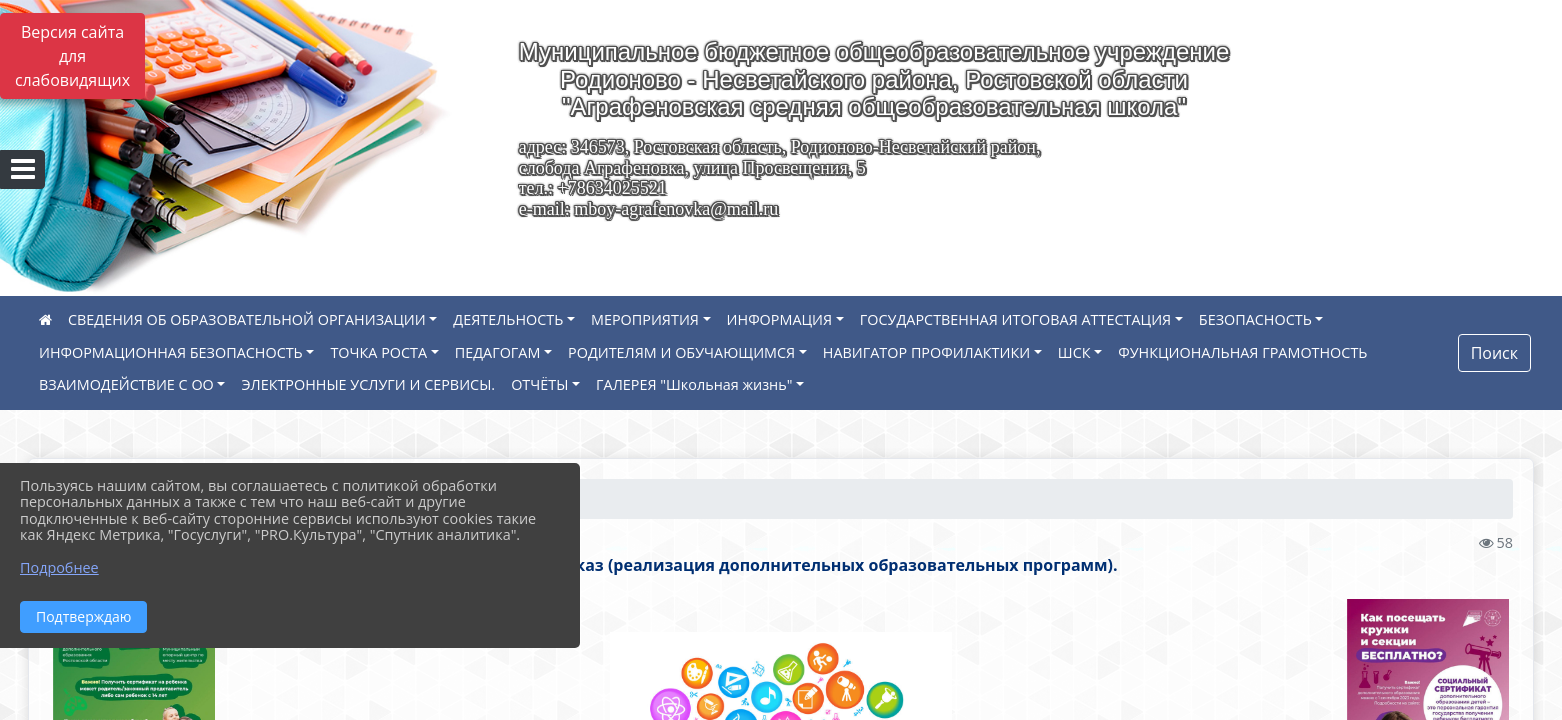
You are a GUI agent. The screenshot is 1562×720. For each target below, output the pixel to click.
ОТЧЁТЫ (539, 384)
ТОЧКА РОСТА (378, 352)
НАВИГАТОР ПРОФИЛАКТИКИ (926, 352)
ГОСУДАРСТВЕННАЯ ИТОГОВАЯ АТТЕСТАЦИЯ (1015, 319)
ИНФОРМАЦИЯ (780, 319)
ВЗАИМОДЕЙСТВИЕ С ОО (126, 384)
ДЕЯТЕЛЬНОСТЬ (508, 319)
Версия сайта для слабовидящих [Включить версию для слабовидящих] (72, 56)
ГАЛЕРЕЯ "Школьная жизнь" (694, 384)
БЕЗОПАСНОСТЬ (1255, 319)
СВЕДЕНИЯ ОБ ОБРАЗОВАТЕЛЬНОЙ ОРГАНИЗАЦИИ (247, 319)
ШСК (1074, 352)
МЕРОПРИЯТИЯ (645, 319)
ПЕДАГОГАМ (498, 352)
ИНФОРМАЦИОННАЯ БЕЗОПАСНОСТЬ (171, 352)
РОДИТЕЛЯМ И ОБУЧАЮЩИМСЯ (681, 352)
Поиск (1494, 353)
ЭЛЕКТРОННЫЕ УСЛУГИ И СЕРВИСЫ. (368, 384)
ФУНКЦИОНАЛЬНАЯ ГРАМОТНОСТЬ (1242, 352)
